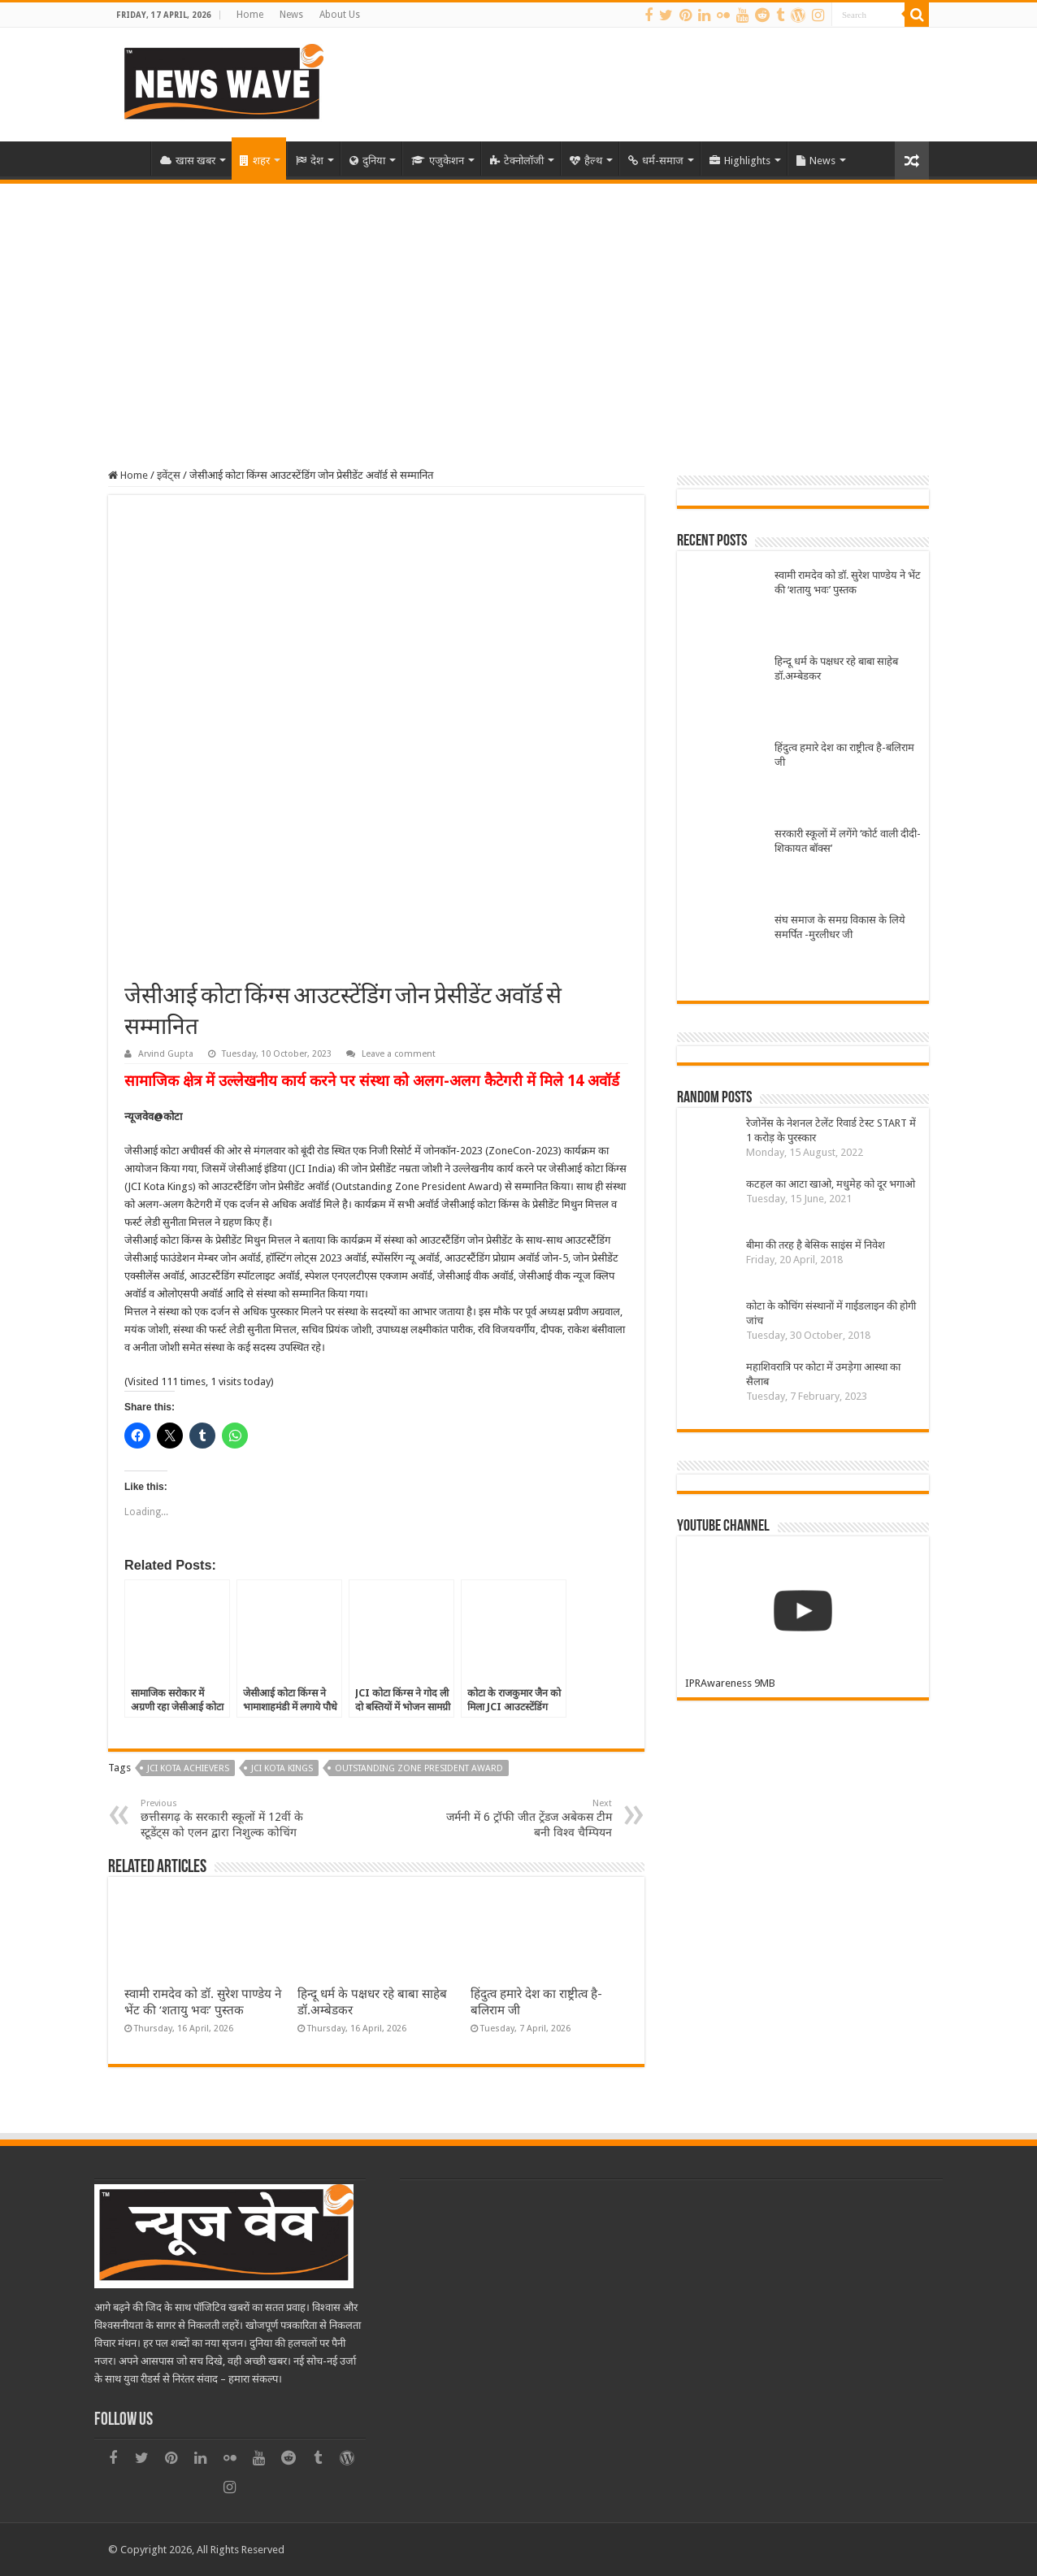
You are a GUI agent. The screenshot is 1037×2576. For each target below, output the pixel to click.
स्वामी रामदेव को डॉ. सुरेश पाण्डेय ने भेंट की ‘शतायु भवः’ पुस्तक (847, 582)
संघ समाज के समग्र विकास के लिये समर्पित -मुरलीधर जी (839, 927)
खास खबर (187, 160)
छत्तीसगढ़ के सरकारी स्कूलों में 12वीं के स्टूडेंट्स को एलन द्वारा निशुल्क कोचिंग (224, 1818)
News (291, 14)
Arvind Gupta (165, 1054)
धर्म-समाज (655, 160)
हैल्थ (586, 160)
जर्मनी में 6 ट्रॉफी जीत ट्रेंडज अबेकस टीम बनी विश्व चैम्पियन (528, 1818)
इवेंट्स (168, 475)
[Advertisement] (518, 305)
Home (249, 14)
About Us (339, 14)
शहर (255, 160)
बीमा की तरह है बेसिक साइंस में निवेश (815, 1245)
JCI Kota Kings (282, 1768)
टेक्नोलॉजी (517, 160)
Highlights (739, 160)
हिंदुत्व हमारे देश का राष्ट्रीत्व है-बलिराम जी (844, 754)
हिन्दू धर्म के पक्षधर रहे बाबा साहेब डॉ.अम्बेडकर (836, 668)
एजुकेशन (437, 160)
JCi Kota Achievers (188, 1768)
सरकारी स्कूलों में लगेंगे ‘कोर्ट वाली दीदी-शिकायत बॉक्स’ (847, 841)
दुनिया (367, 160)
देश (309, 160)
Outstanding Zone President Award (419, 1768)
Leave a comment (399, 1054)
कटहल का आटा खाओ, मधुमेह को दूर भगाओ (830, 1184)
